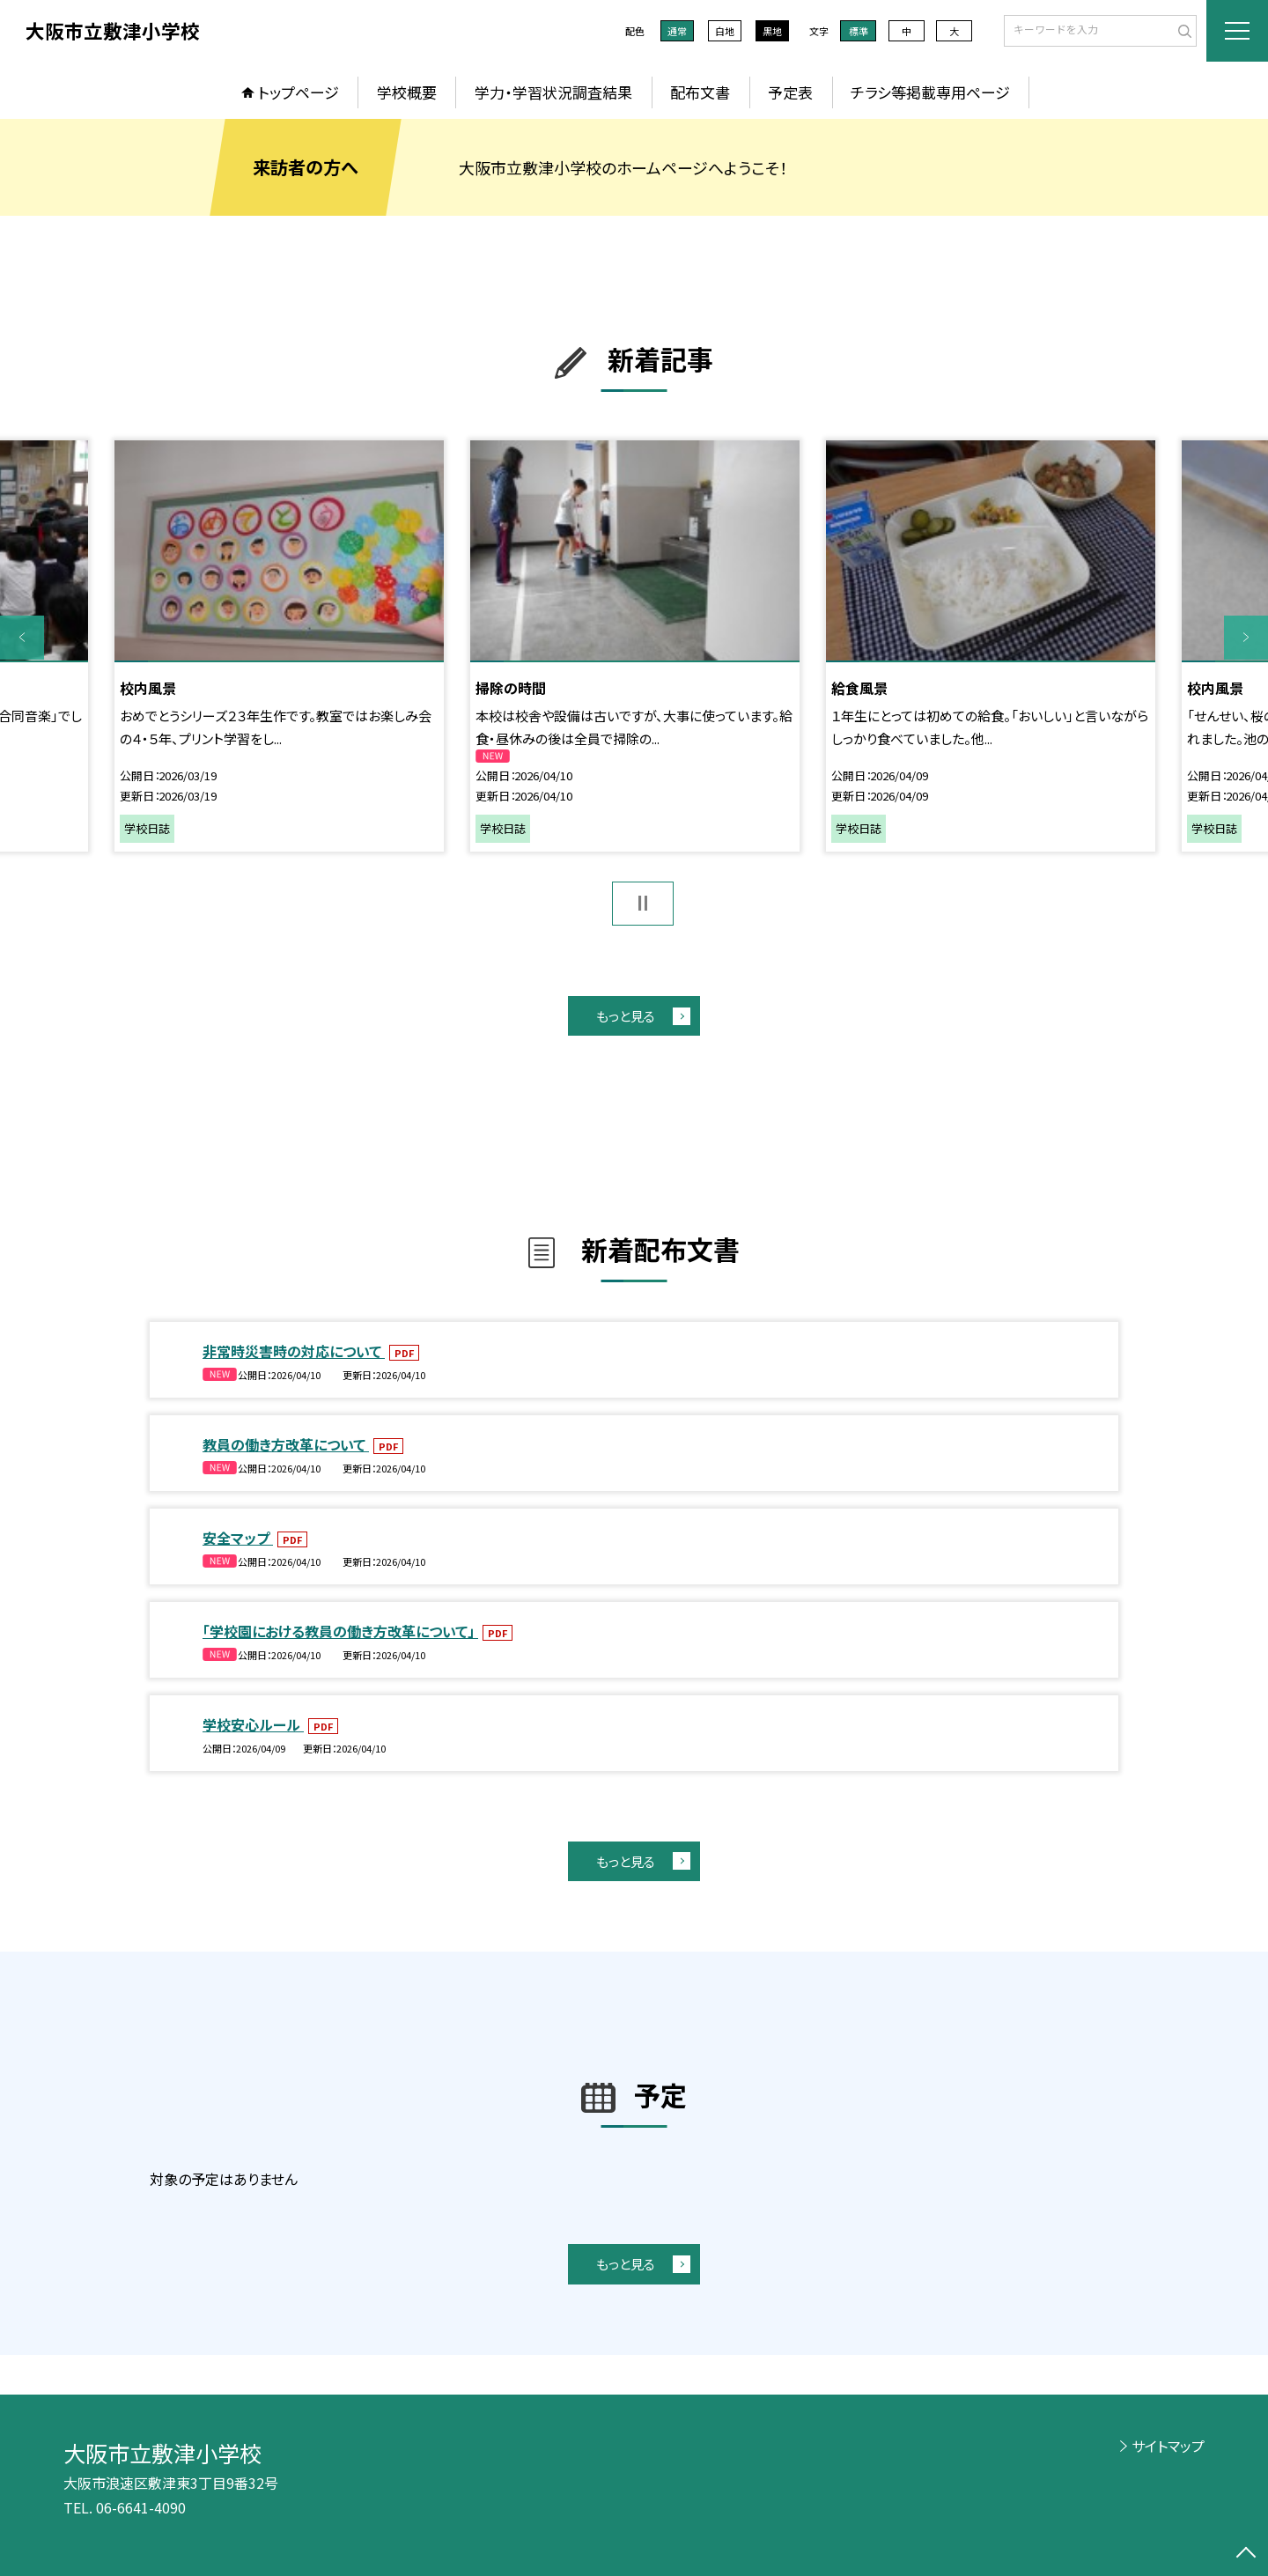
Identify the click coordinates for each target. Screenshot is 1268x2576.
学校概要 (407, 92)
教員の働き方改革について (286, 1444)
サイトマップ (1168, 2445)
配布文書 (700, 92)
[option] (279, 646)
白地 (724, 31)
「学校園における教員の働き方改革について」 (340, 1631)
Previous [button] (22, 638)
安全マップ (238, 1537)
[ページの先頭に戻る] (1246, 2554)
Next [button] (1246, 638)
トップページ (298, 92)
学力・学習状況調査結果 (553, 92)
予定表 (790, 92)
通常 (677, 31)
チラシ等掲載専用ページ (930, 92)
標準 (858, 31)
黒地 (772, 31)
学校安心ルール (253, 1724)
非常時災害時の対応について (294, 1351)
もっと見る (625, 1016)
